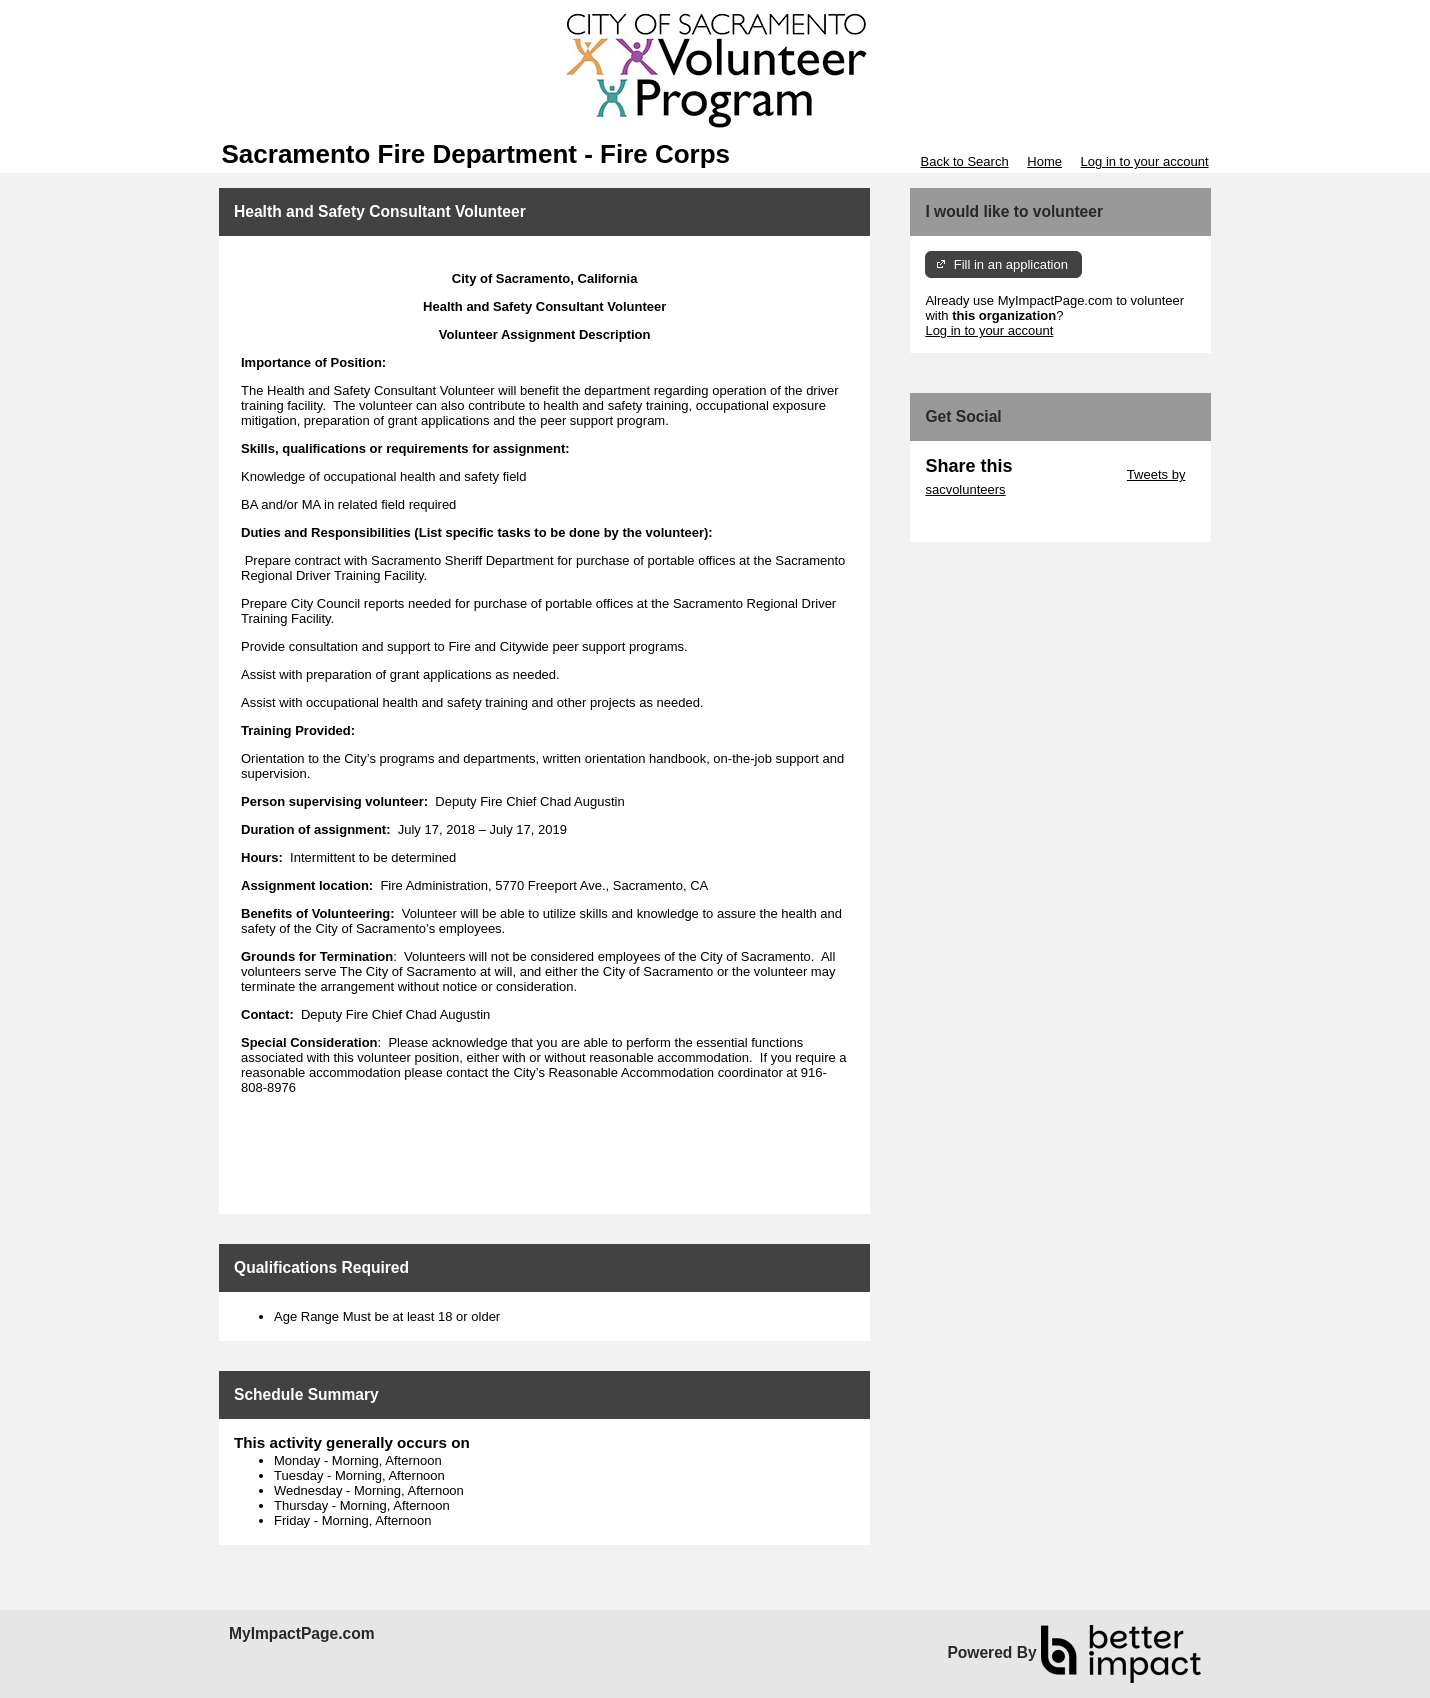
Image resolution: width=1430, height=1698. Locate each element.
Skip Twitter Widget (1067, 474)
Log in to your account (1145, 161)
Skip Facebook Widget (990, 519)
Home (1044, 161)
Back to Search (964, 161)
